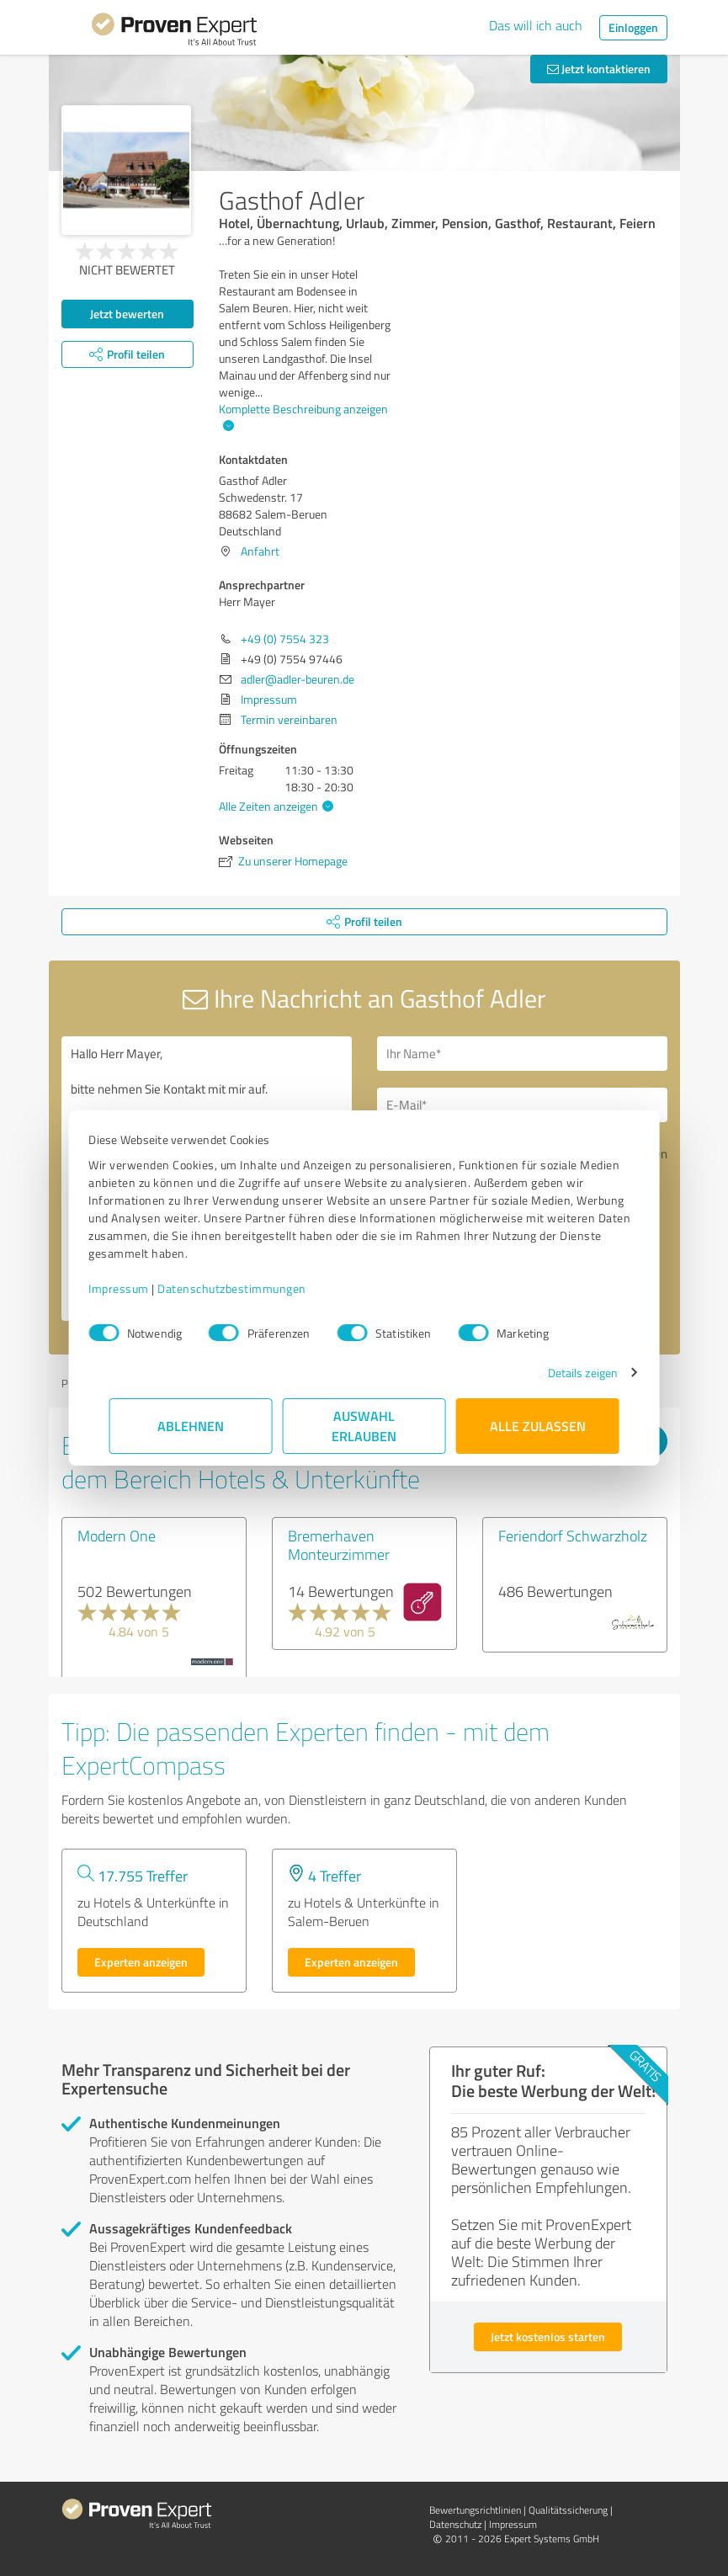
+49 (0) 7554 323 (285, 639)
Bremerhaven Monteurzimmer (339, 1544)
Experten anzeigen (141, 1962)
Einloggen (633, 27)
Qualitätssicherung (568, 2510)
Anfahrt (260, 551)
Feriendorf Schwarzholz (572, 1535)
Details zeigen (562, 1373)
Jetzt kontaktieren (599, 69)
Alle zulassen (538, 1425)
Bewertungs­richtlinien (475, 2510)
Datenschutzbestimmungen (252, 1288)
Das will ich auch (535, 25)
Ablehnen (190, 1425)
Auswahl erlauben (364, 1425)
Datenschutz (455, 2524)
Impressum (139, 1288)
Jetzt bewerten (127, 314)
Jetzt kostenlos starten (548, 2336)
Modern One (116, 1535)
